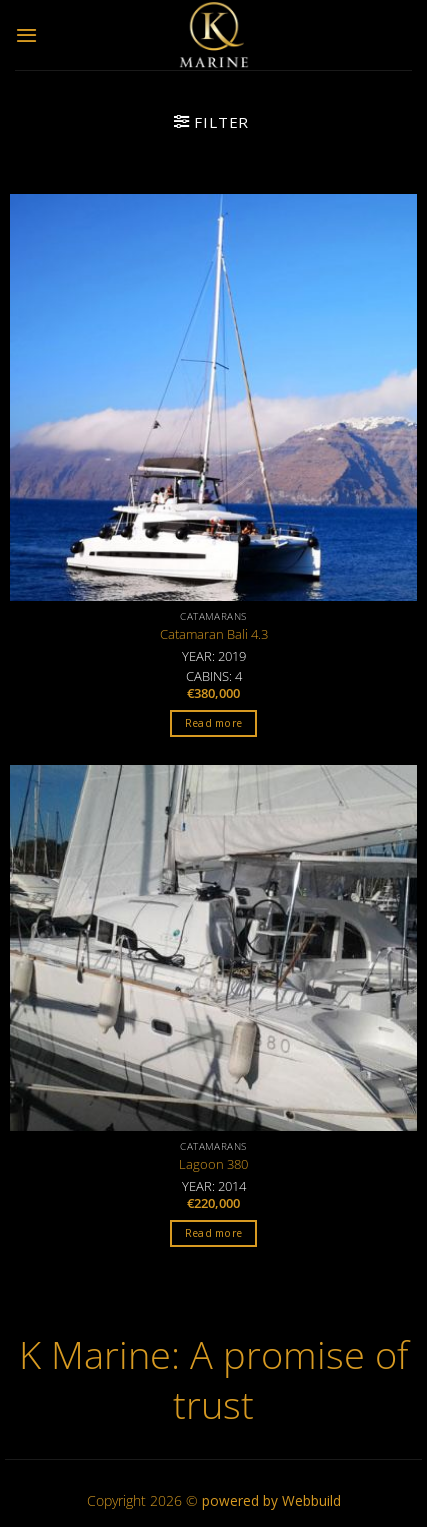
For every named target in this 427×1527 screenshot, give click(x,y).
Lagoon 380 (213, 1164)
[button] (26, 35)
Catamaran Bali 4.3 (214, 634)
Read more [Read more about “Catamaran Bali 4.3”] (214, 723)
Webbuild (311, 1500)
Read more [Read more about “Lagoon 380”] (214, 1233)
